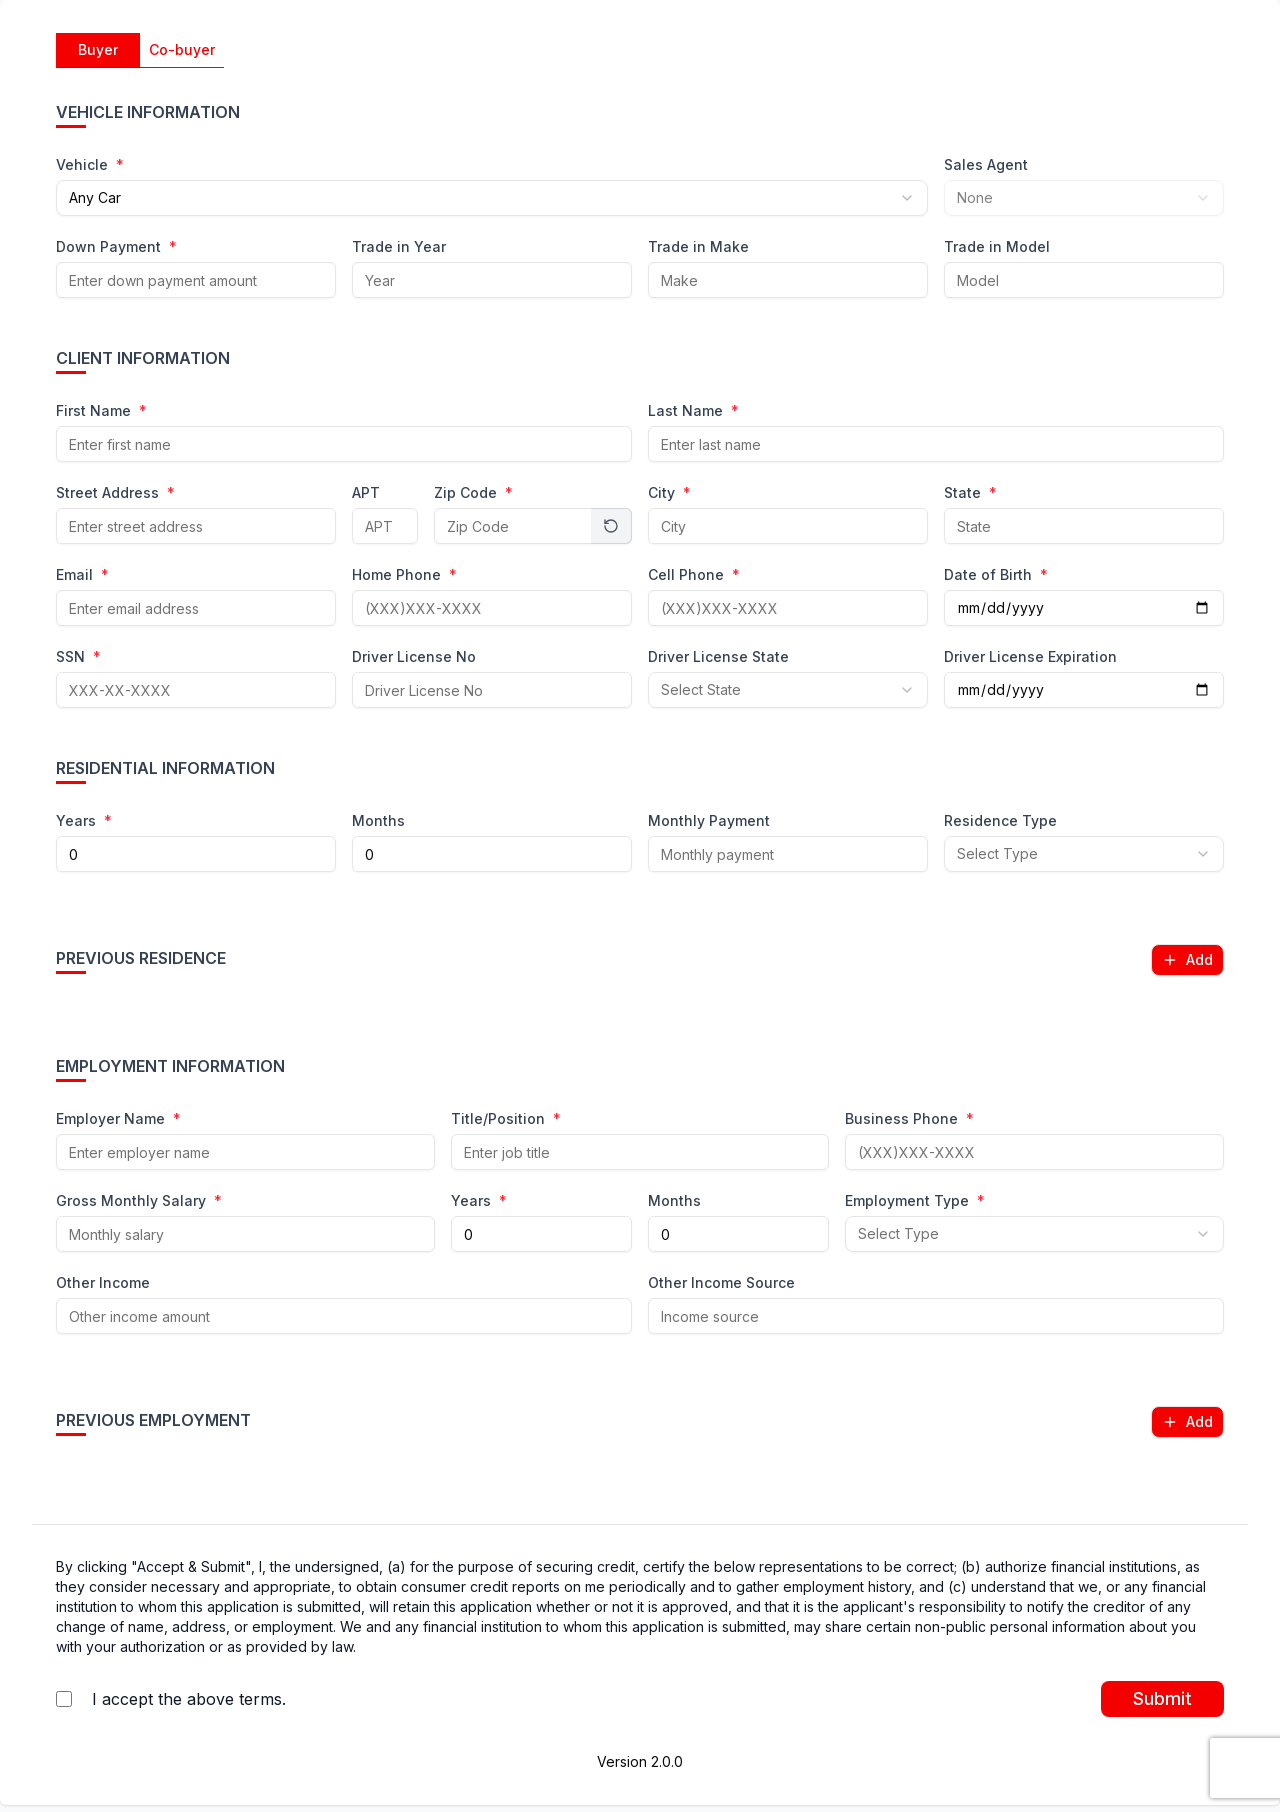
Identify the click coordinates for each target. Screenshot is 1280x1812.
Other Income (103, 1283)
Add (1187, 959)
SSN (78, 657)
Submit (1162, 1698)
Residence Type (1000, 821)
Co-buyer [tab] (182, 49)
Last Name (693, 411)
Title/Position (506, 1119)
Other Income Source (721, 1283)
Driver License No (414, 657)
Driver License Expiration (1030, 657)
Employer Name (118, 1119)
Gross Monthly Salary (139, 1201)
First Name (101, 411)
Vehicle (90, 165)
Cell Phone (694, 575)
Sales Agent (986, 165)
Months (378, 821)
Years (84, 821)
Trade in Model (997, 247)
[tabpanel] (640, 784)
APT (366, 493)
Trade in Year (399, 247)
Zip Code (473, 493)
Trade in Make (698, 247)
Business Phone (909, 1119)
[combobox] (492, 198)
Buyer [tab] (98, 49)
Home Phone (404, 575)
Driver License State (718, 657)
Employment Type (915, 1201)
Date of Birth (996, 575)
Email (82, 575)
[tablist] (140, 50)
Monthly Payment (709, 821)
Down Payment (116, 247)
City (669, 493)
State (970, 493)
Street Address (115, 493)
